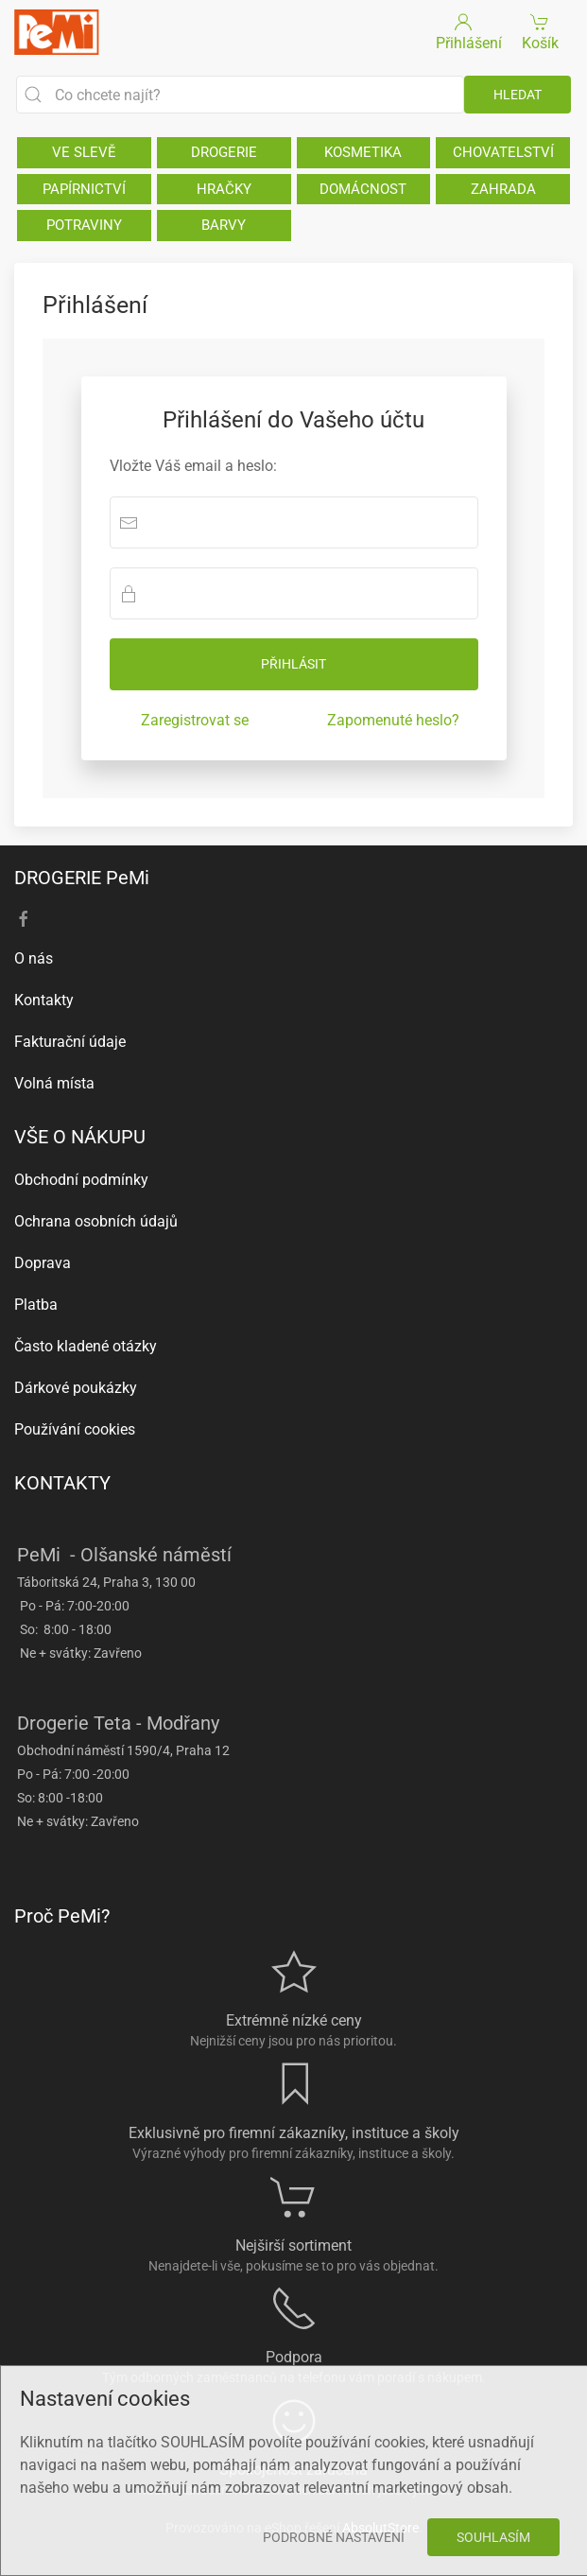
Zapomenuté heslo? (393, 720)
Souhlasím (493, 2537)
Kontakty (44, 1000)
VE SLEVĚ (84, 152)
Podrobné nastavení (334, 2537)
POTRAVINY (84, 225)
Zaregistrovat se (195, 720)
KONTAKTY (62, 1482)
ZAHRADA (503, 189)
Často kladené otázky (85, 1346)
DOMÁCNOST (362, 189)
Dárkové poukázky (75, 1388)
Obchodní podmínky (81, 1180)
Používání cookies (74, 1429)
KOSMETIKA (363, 152)
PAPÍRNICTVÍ (84, 189)
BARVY (223, 225)
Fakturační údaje (70, 1042)
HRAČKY (224, 189)
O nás (33, 958)
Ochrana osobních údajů (96, 1221)
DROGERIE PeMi (81, 877)
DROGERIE (224, 152)
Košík (540, 30)
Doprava (42, 1263)
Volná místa (54, 1083)
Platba (36, 1305)
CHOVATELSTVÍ (503, 152)
